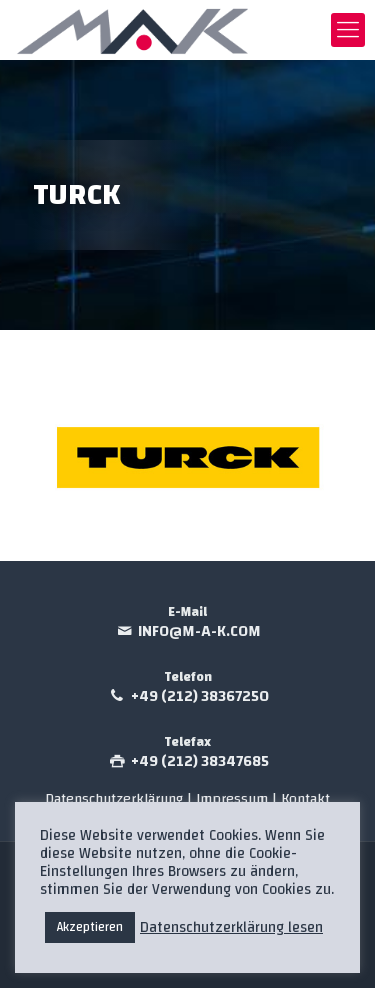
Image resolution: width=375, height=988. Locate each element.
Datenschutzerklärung (114, 798)
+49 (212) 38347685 (200, 761)
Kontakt (305, 798)
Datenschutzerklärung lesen (231, 928)
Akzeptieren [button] (90, 927)
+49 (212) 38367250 (200, 696)
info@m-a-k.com (199, 631)
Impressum (234, 798)
